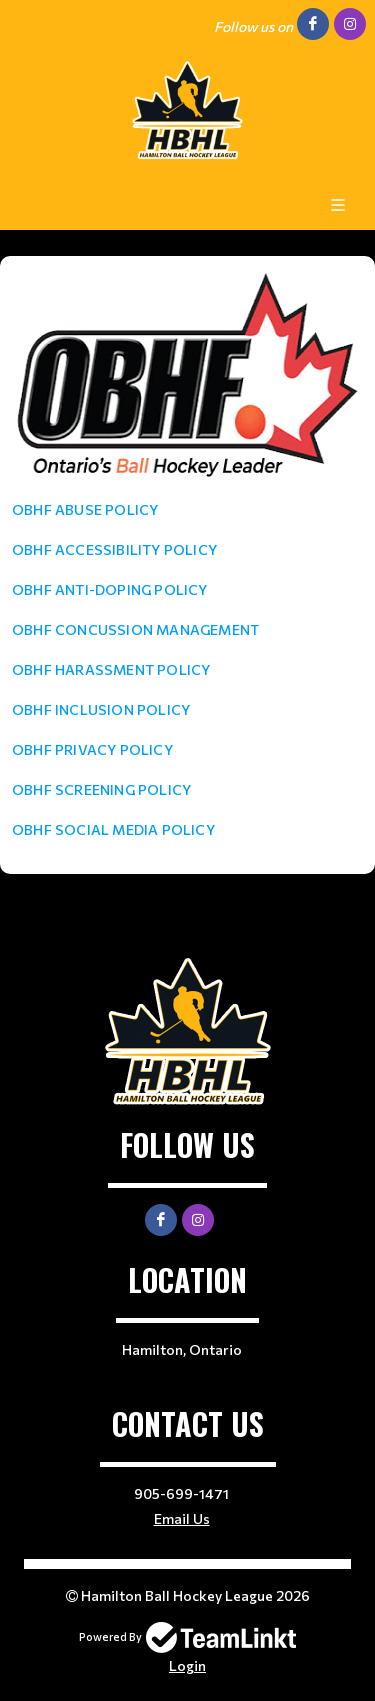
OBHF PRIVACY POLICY (92, 749)
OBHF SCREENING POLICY (101, 789)
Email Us (182, 1518)
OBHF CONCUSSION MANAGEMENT (135, 629)
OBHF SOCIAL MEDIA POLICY (113, 829)
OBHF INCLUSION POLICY (101, 709)
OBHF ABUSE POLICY (85, 509)
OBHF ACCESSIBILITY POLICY (114, 549)
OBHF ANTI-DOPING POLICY (110, 589)
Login (187, 1665)
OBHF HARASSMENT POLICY (111, 669)
